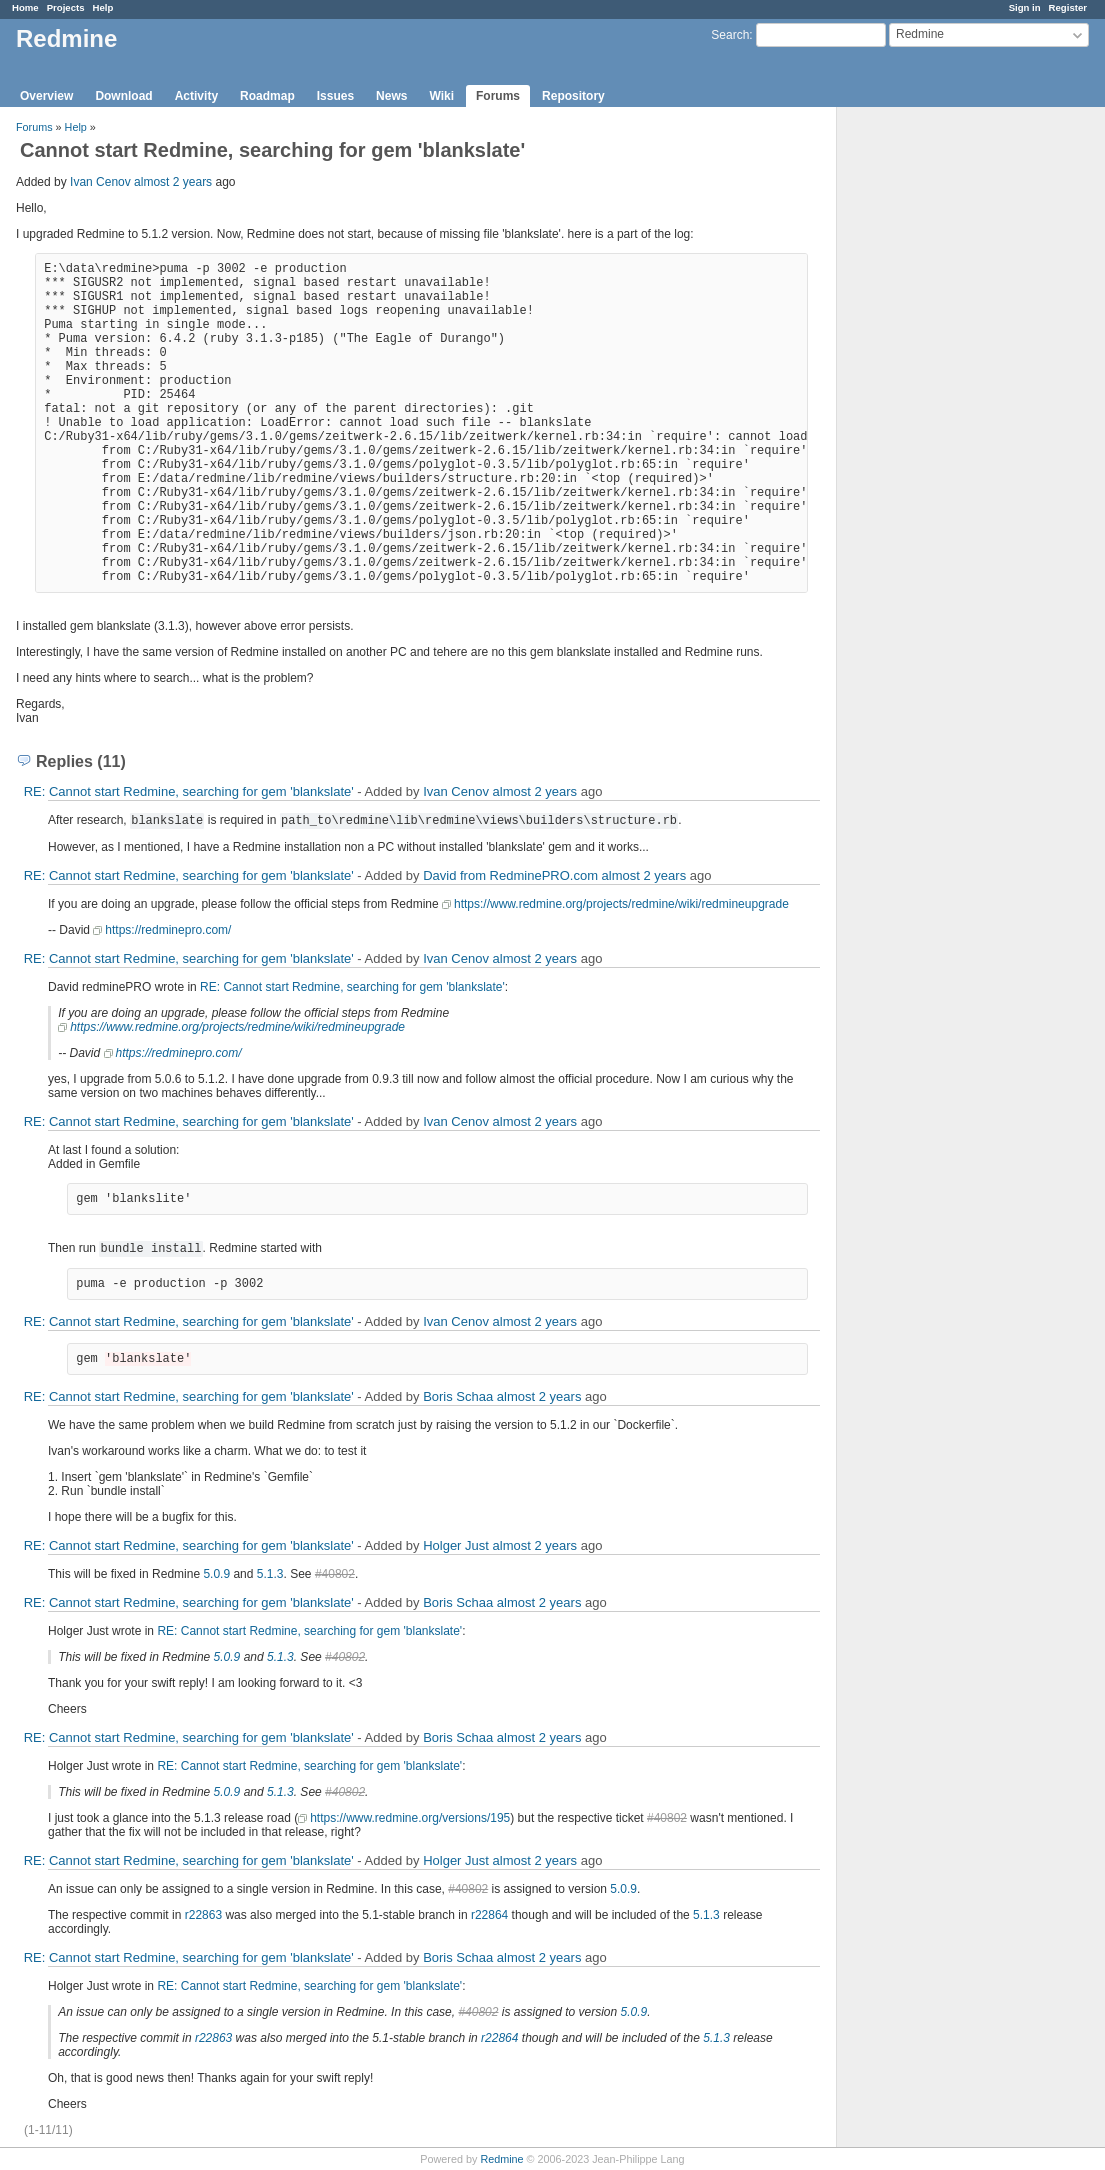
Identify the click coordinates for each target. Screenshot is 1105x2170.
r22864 (489, 1915)
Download (123, 96)
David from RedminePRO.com (510, 875)
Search (730, 35)
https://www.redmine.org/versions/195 (410, 1818)
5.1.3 (270, 1574)
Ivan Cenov (100, 182)
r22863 (203, 1915)
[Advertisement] (937, 421)
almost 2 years (173, 182)
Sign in (1025, 7)
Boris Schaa (458, 1396)
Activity (196, 96)
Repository (573, 96)
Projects (66, 7)
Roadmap (267, 96)
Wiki (441, 96)
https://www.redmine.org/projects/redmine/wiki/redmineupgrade (621, 904)
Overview (46, 96)
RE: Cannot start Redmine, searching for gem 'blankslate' (189, 791)
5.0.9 (216, 1574)
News (391, 96)
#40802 (335, 1574)
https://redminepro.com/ (168, 930)
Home (25, 7)
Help (103, 7)
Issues (335, 96)
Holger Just (456, 1545)
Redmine (501, 2159)
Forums (498, 96)
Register (1068, 7)
